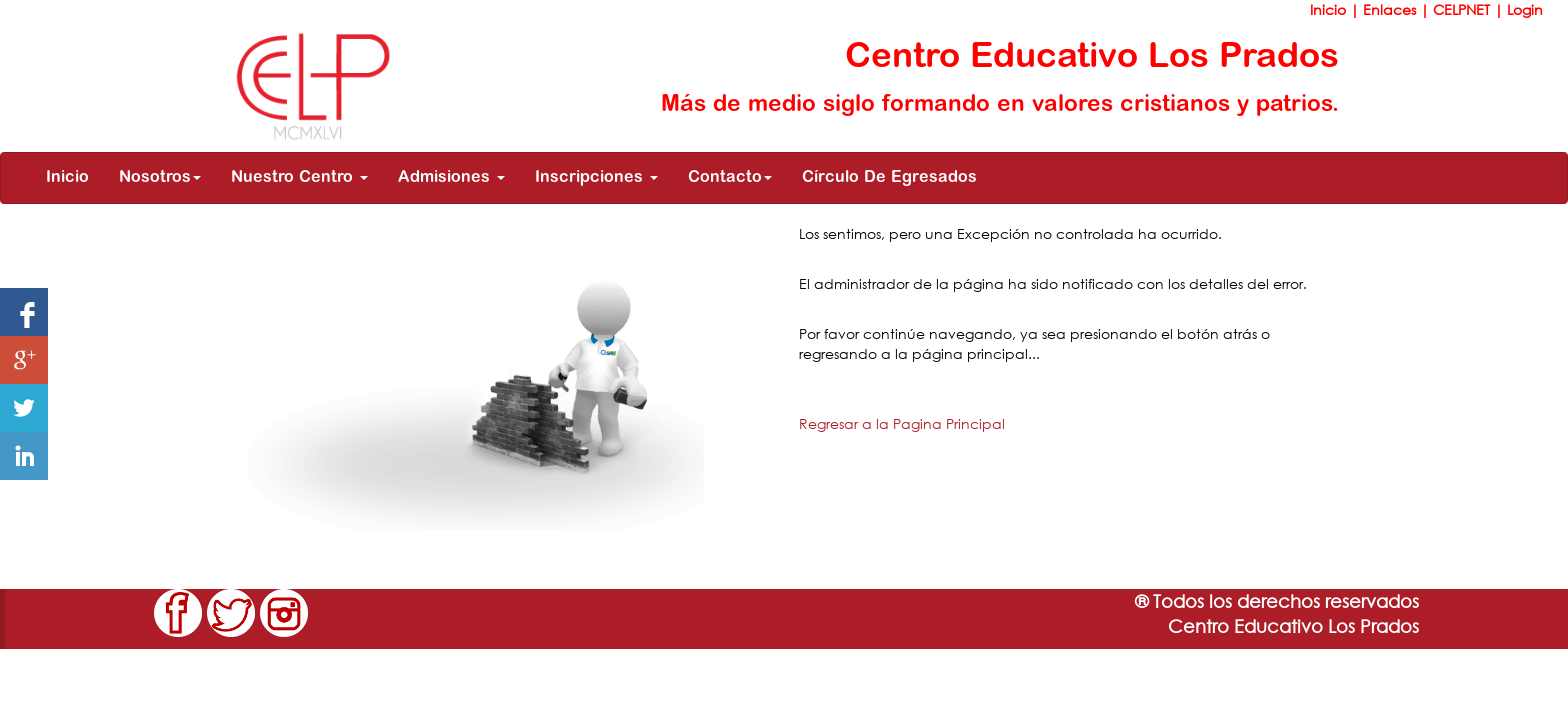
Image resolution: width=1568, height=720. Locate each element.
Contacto (730, 178)
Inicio (1330, 9)
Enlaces (1391, 9)
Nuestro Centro (299, 178)
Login (1525, 9)
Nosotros (160, 178)
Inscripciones (596, 178)
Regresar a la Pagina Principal (902, 423)
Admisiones (451, 178)
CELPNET (1463, 9)
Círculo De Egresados (889, 178)
